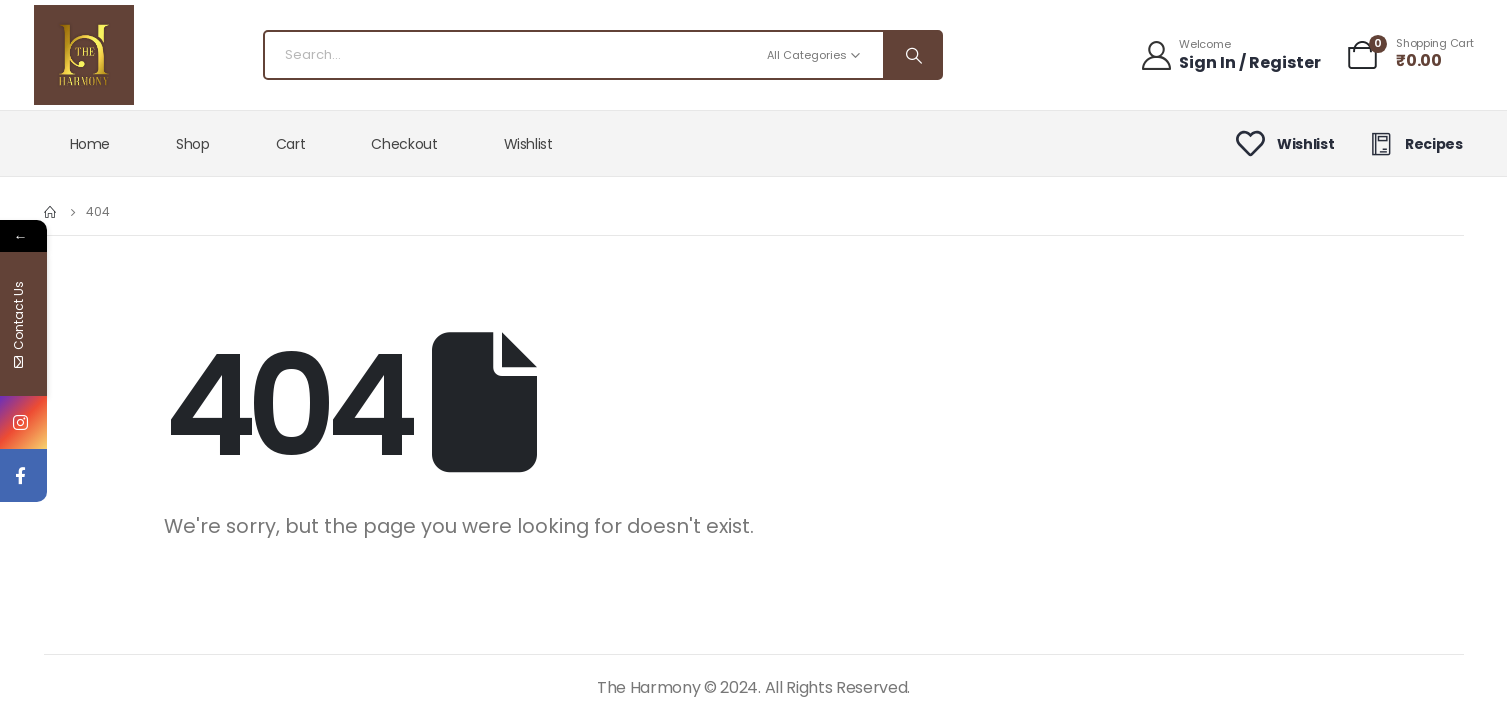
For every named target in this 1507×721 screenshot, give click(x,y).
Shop (193, 144)
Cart (291, 144)
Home (90, 144)
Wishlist (528, 144)
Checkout (404, 144)
